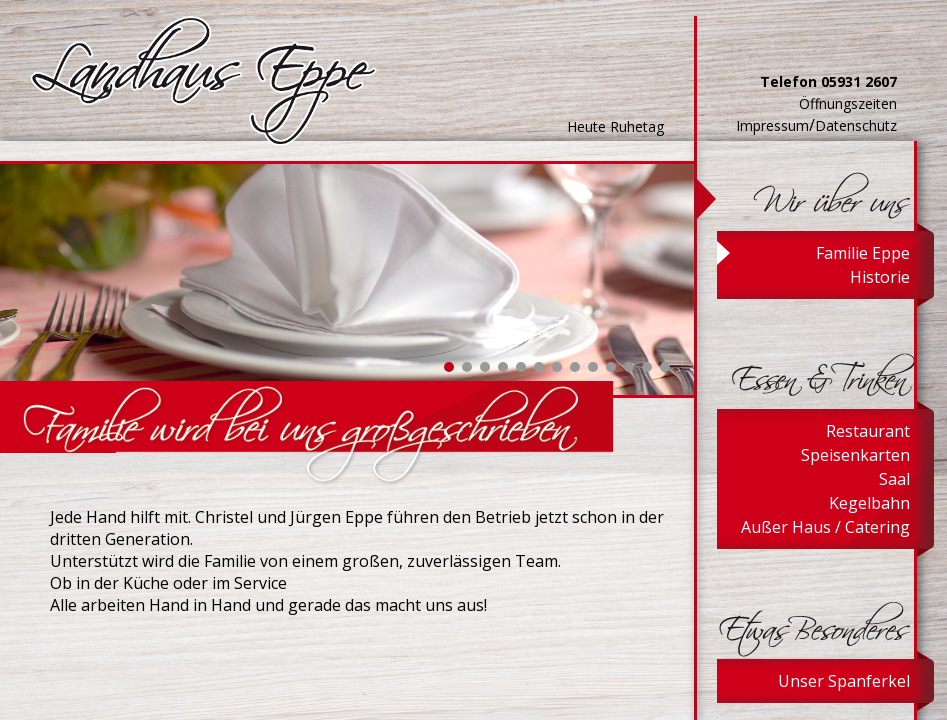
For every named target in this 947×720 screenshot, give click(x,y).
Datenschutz (856, 125)
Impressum (772, 125)
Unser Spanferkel (844, 681)
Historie (880, 277)
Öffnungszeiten (848, 103)
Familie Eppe (863, 253)
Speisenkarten (855, 455)
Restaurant (868, 431)
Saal (894, 479)
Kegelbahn (869, 503)
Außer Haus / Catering (825, 527)
